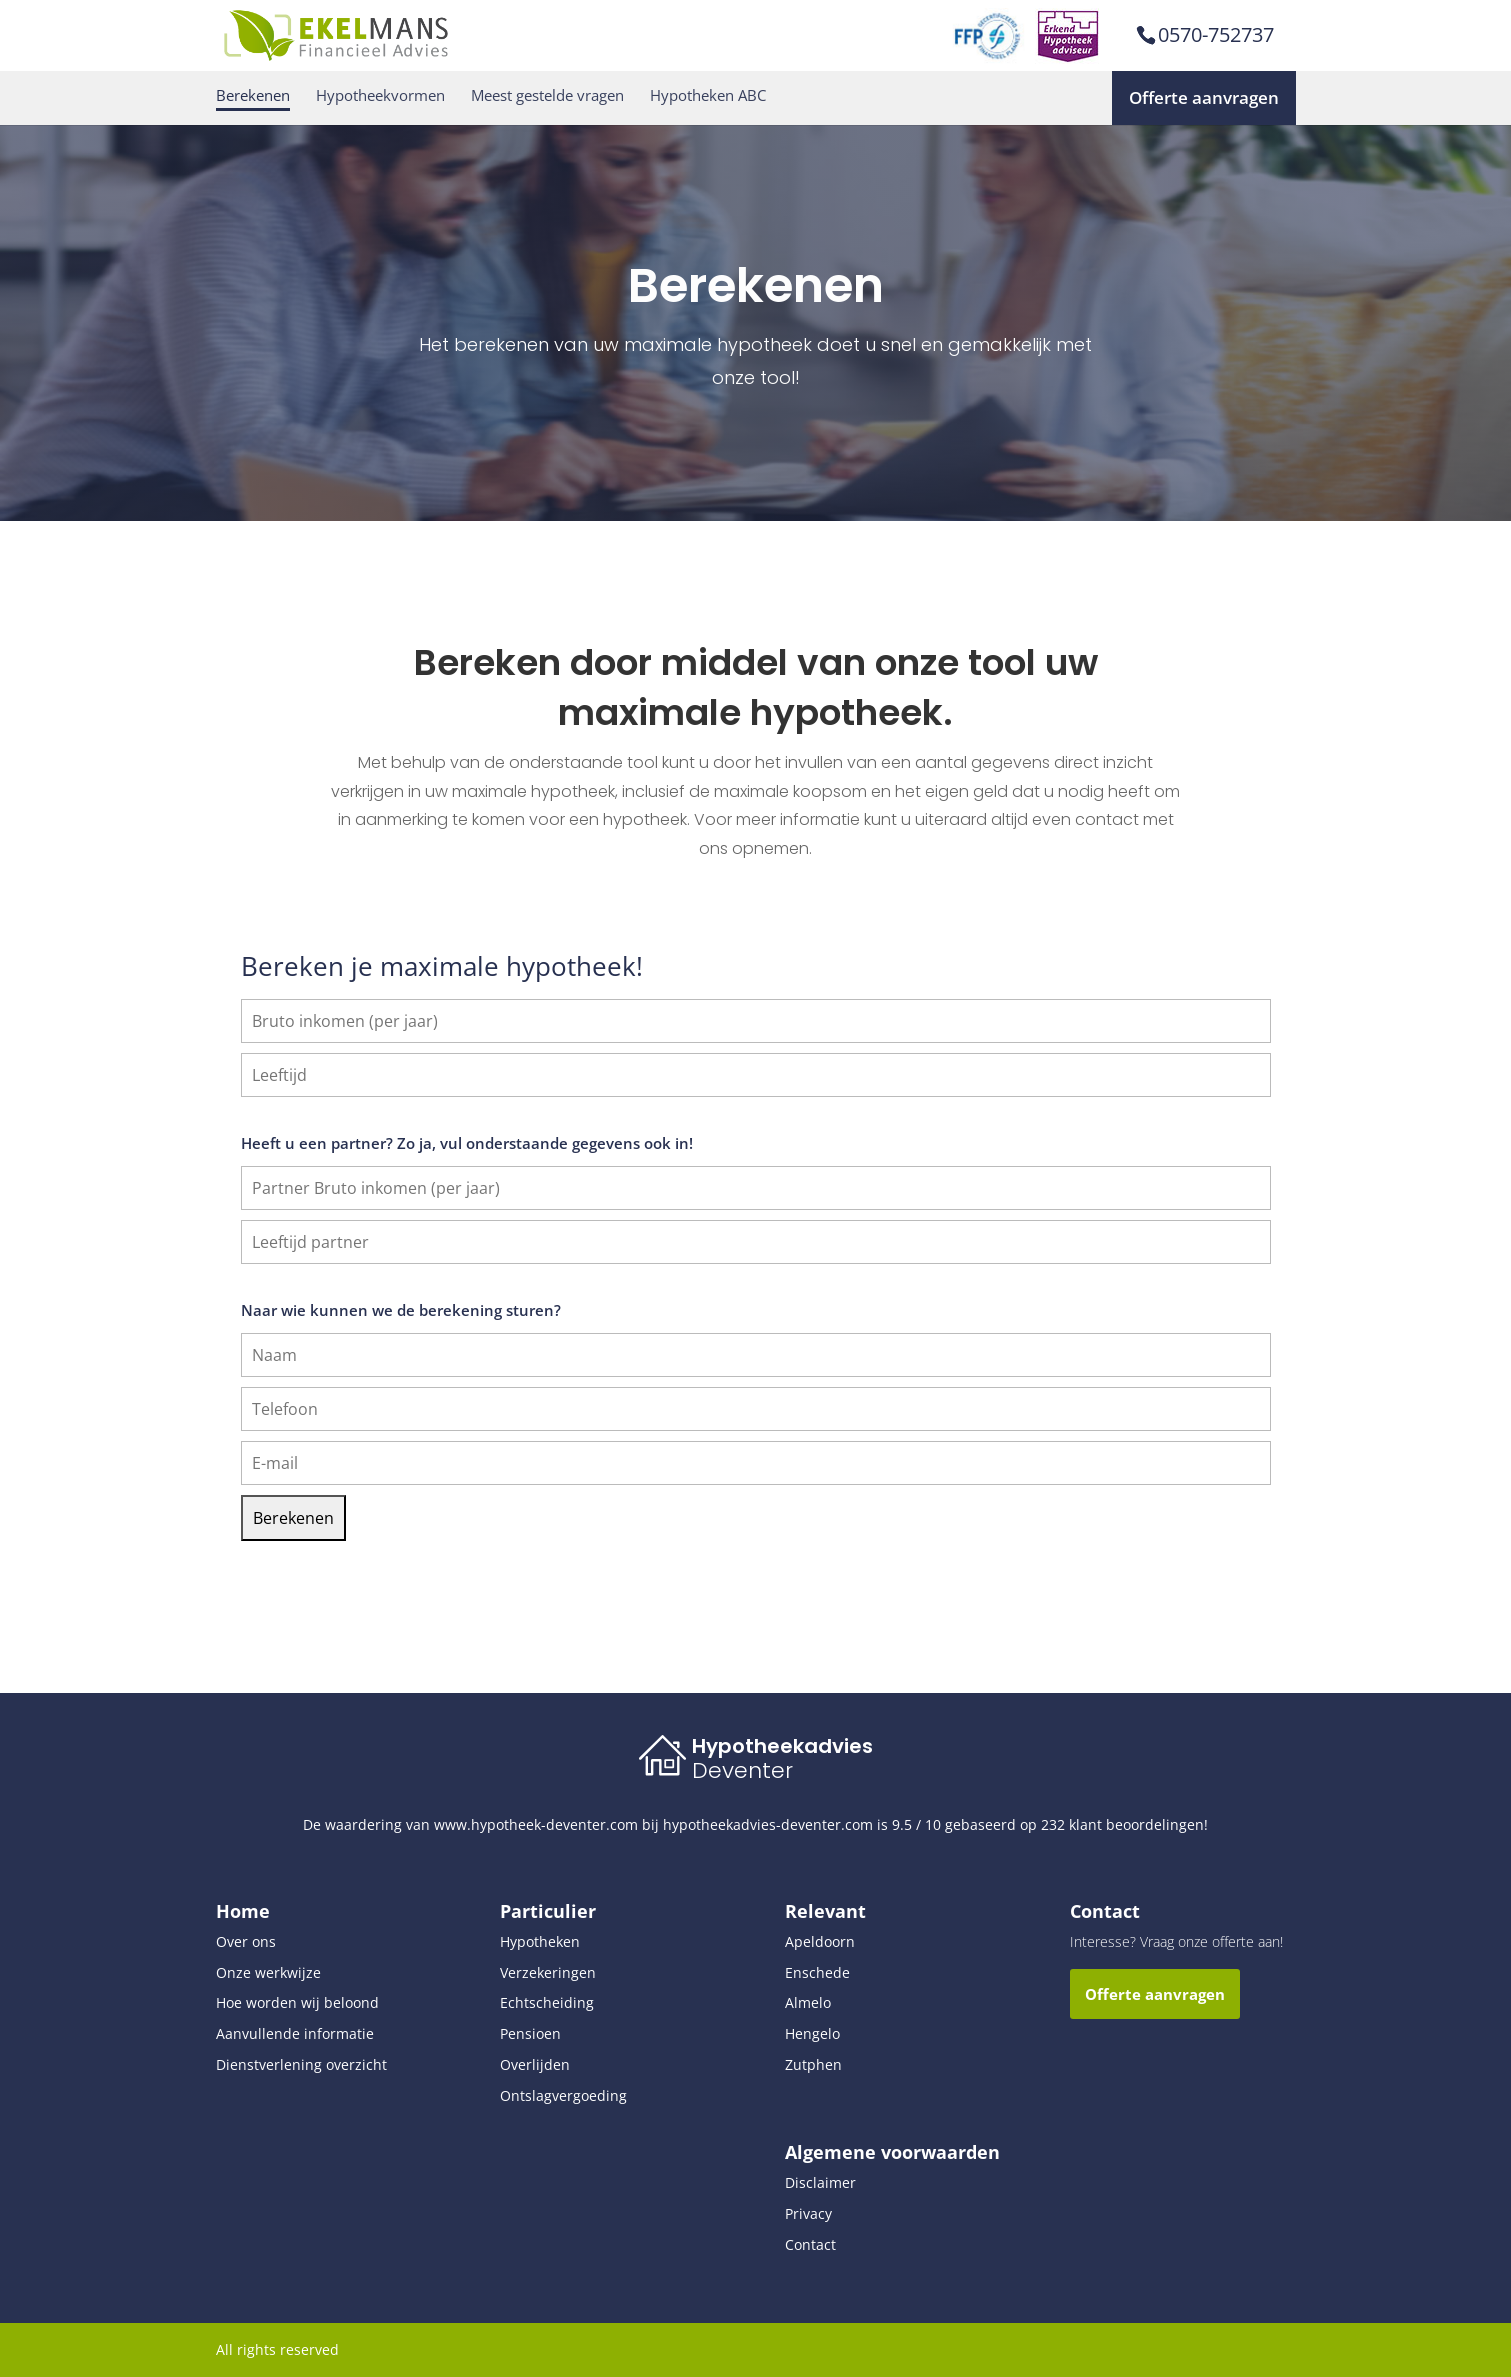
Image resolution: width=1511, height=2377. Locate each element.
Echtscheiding (547, 2002)
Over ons (246, 1941)
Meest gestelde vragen (547, 95)
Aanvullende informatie (295, 2033)
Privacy (808, 2213)
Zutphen (813, 2064)
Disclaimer (820, 2182)
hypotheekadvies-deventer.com (768, 1824)
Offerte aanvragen (1204, 97)
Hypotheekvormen (380, 95)
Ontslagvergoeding (563, 2095)
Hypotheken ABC (708, 95)
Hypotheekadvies (782, 1746)
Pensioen (530, 2033)
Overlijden (535, 2064)
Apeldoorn (820, 1941)
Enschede (817, 1972)
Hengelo (812, 2033)
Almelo (808, 2002)
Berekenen (253, 95)
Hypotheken (540, 1941)
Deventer (742, 1770)
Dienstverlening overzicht (301, 2064)
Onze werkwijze (268, 1972)
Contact (810, 2244)
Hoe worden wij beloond (297, 2002)
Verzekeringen (548, 1972)
